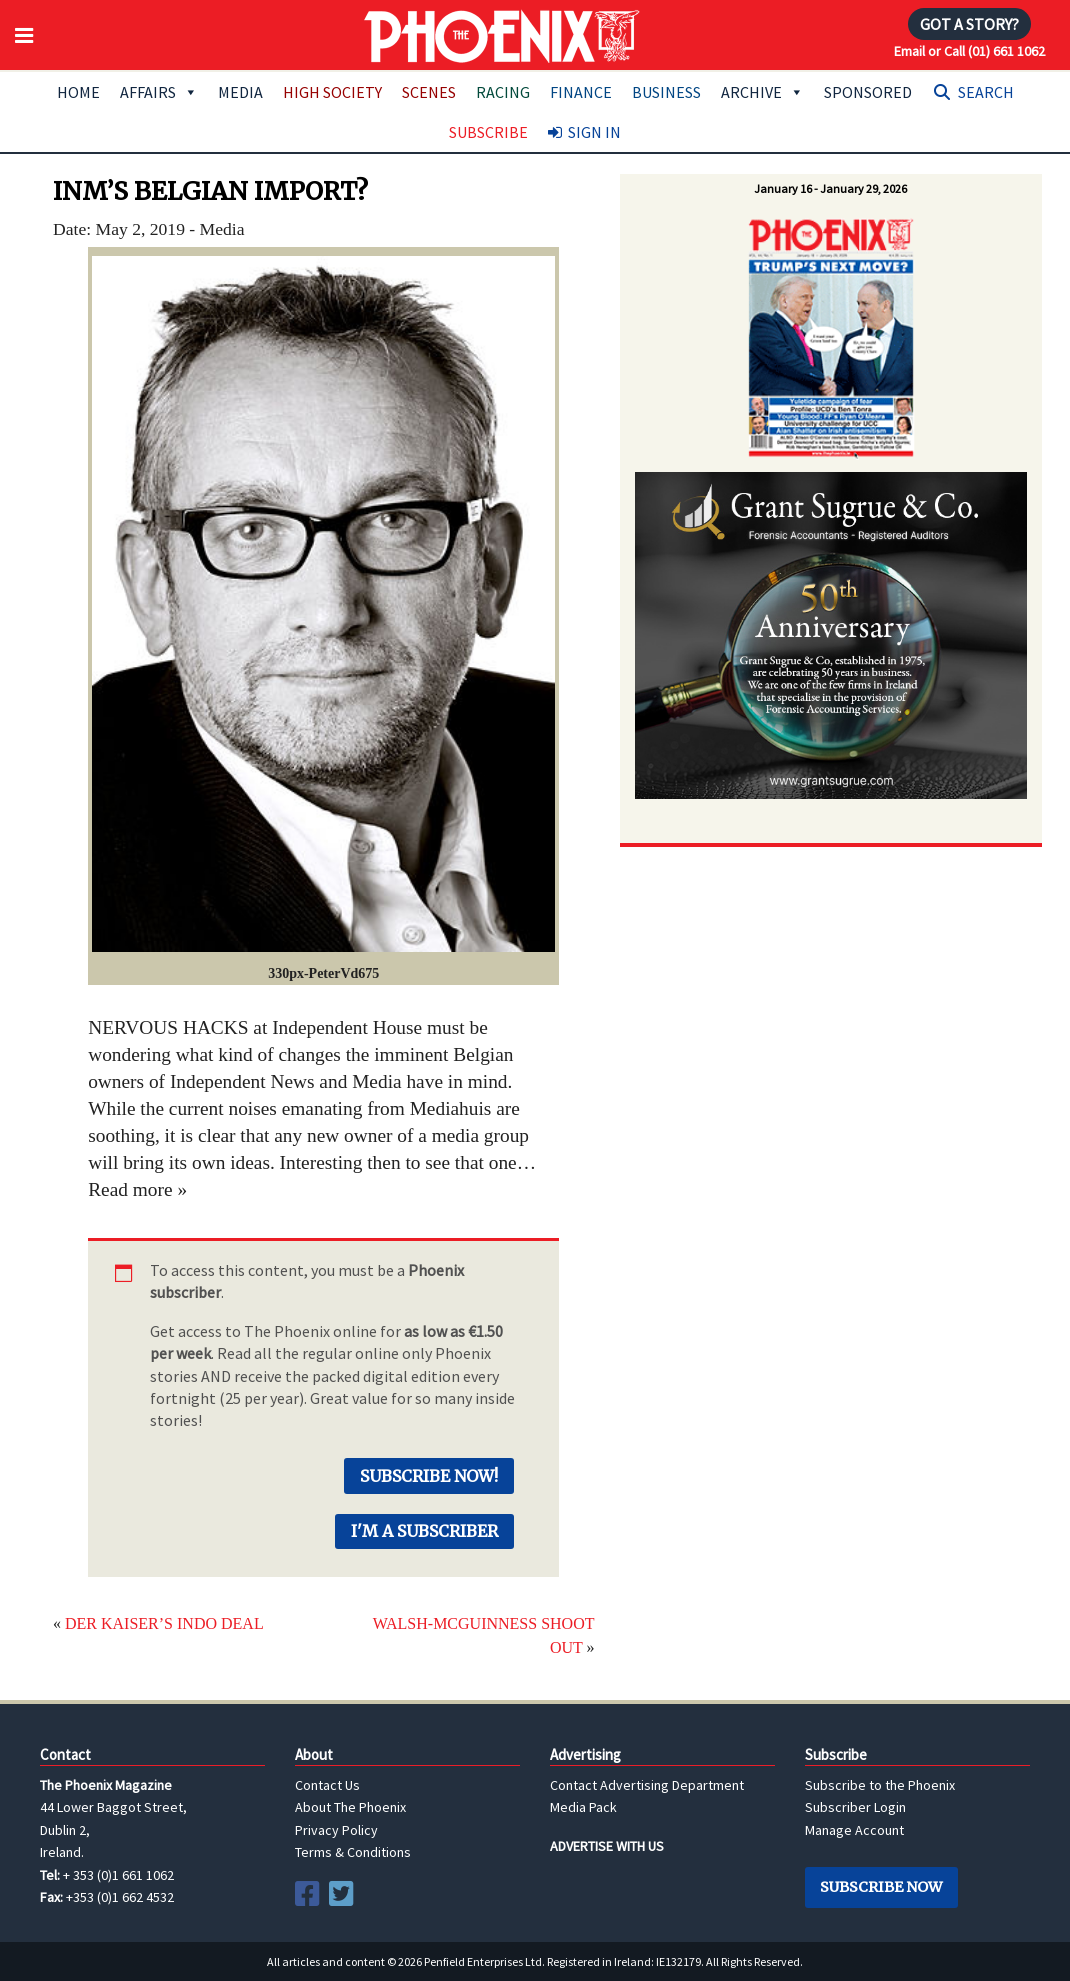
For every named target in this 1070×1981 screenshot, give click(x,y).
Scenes (429, 92)
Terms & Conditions (353, 1852)
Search (986, 92)
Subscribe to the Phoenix (880, 1785)
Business (666, 92)
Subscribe (488, 132)
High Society (332, 92)
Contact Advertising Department (647, 1785)
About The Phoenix (350, 1807)
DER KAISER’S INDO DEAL (164, 1623)
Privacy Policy (336, 1830)
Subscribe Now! (429, 1476)
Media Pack (583, 1807)
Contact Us (327, 1785)
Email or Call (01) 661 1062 (969, 51)
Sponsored (868, 92)
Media (240, 92)
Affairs (159, 92)
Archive (762, 92)
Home (78, 92)
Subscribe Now (881, 1887)
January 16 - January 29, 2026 (830, 188)
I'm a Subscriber (424, 1531)
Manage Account (854, 1830)
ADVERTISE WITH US (607, 1846)
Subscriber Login (855, 1807)
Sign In (594, 132)
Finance (581, 92)
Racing (503, 92)
